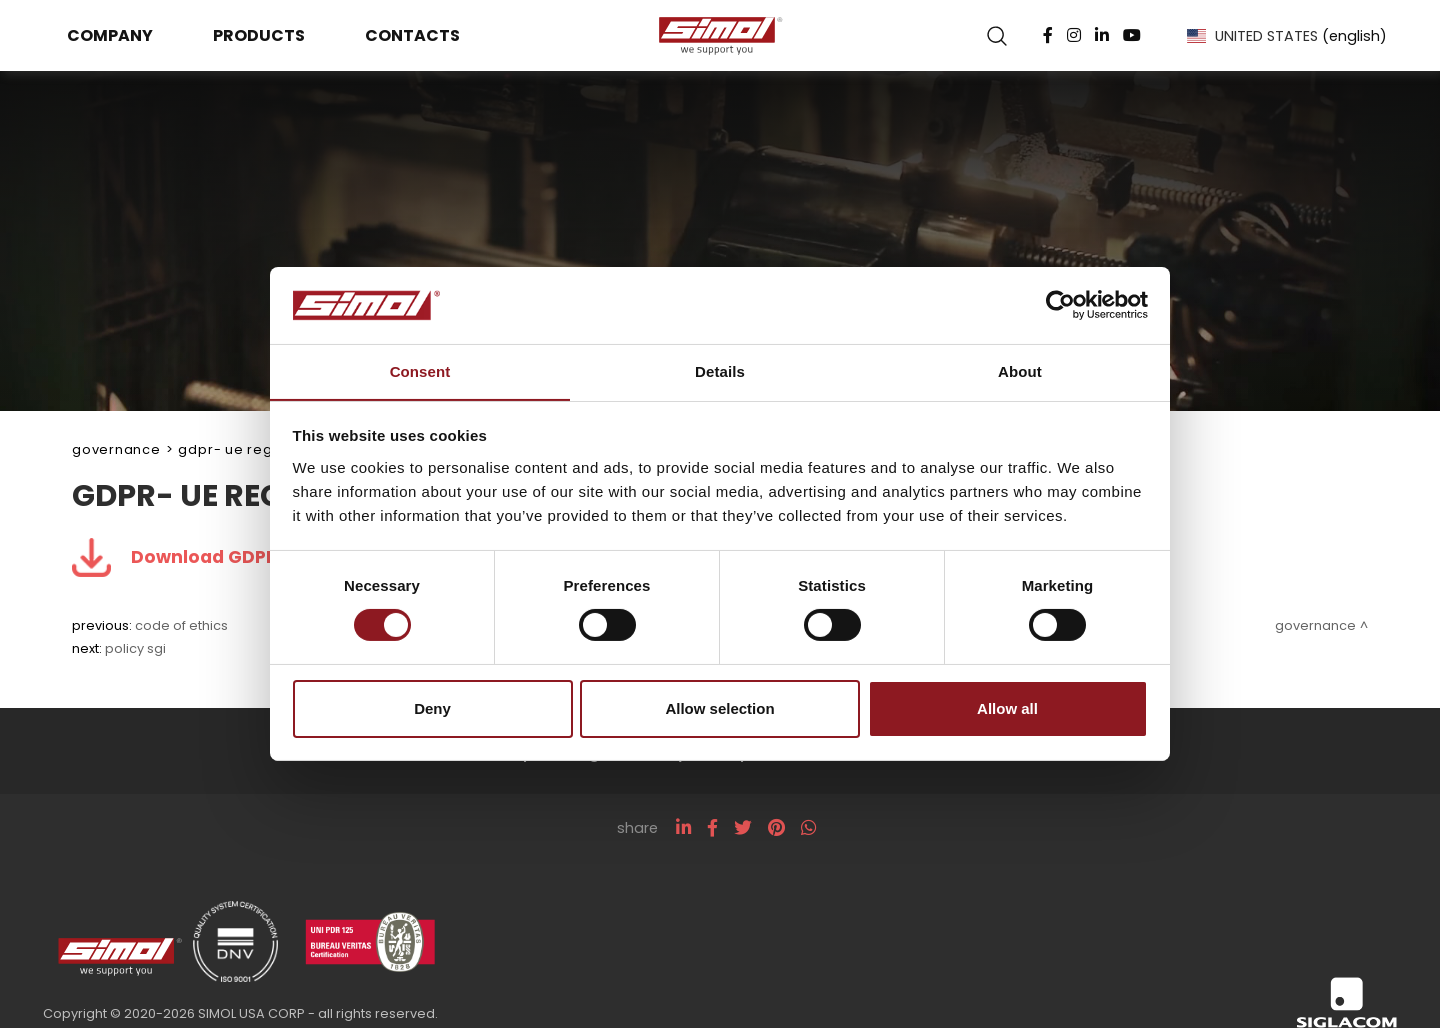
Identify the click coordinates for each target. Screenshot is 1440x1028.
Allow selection (719, 708)
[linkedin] (683, 829)
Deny (432, 708)
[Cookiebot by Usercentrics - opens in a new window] (1060, 305)
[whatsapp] (808, 829)
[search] (993, 36)
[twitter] (743, 829)
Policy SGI (135, 649)
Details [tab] (720, 370)
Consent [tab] (420, 370)
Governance (116, 449)
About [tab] (1020, 370)
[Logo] (720, 36)
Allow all (1007, 708)
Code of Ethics (181, 626)
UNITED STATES (1282, 36)
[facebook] (712, 829)
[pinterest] (776, 829)
